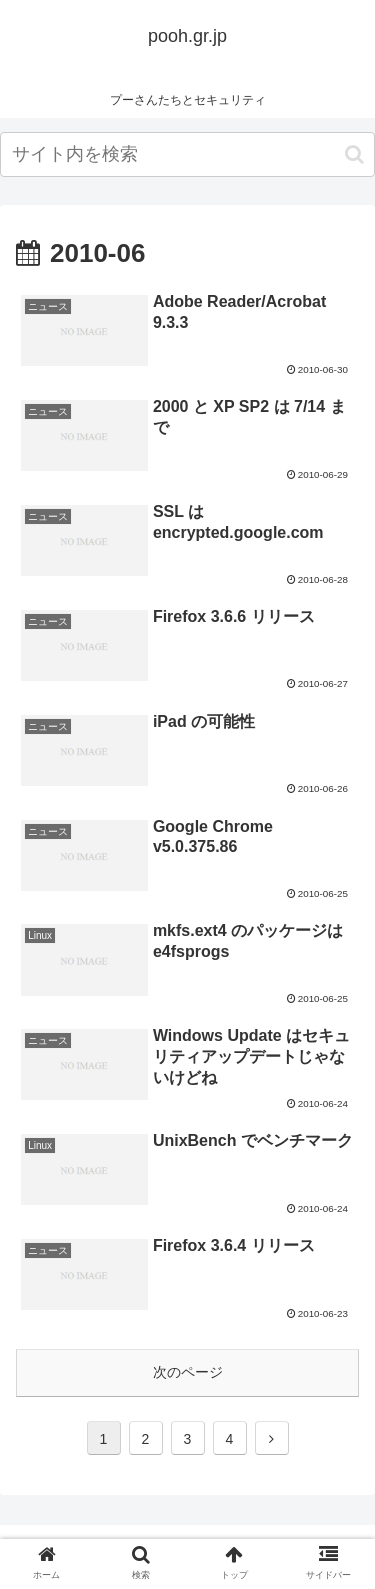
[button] (354, 154)
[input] (187, 154)
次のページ (188, 1372)
